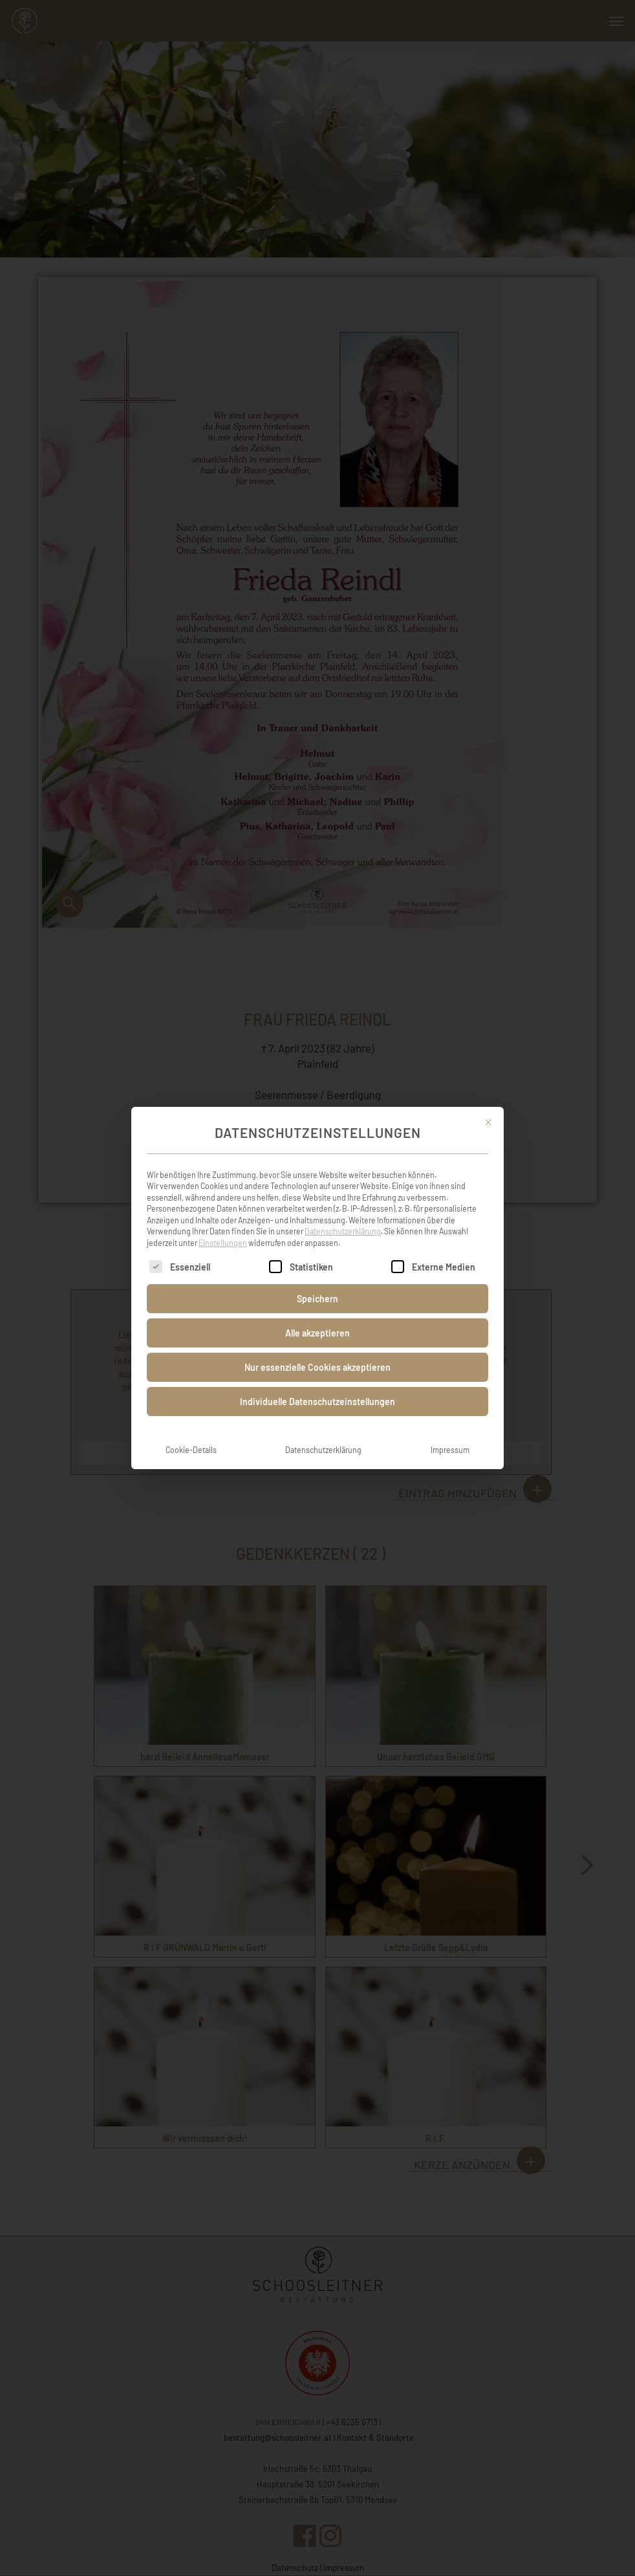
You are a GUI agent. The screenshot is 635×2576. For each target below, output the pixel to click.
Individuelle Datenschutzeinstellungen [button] (317, 1389)
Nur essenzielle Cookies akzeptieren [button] (317, 1354)
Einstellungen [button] (223, 1230)
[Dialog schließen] (488, 1110)
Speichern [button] (317, 1286)
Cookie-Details (191, 1437)
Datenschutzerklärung (343, 1218)
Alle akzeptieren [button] (317, 1320)
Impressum (450, 1437)
